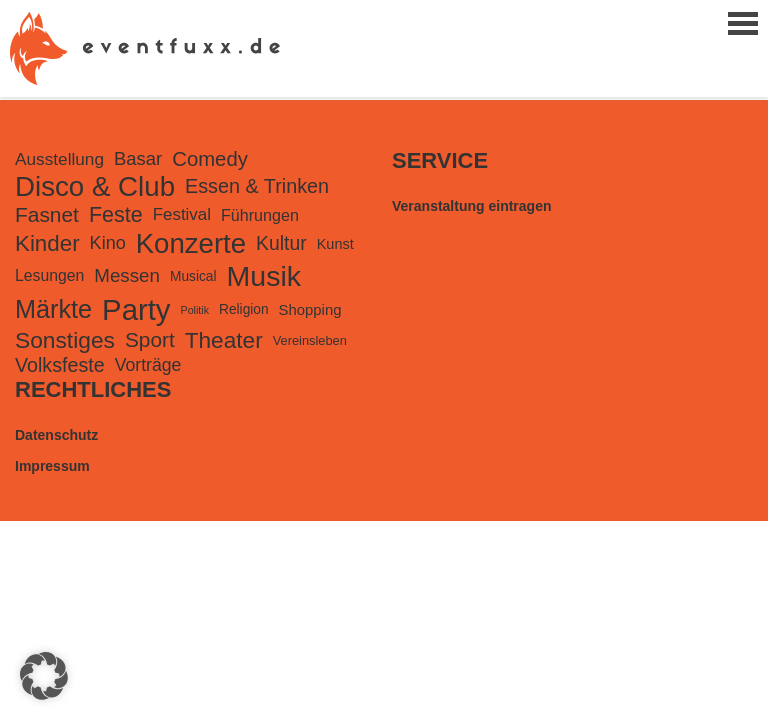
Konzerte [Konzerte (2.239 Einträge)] (191, 243)
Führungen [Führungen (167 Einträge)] (260, 215)
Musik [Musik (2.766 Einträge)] (264, 276)
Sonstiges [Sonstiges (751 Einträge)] (65, 340)
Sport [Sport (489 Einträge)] (150, 339)
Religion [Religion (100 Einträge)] (244, 309)
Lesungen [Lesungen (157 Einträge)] (49, 275)
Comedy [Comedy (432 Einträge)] (210, 159)
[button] (44, 676)
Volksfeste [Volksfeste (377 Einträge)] (60, 365)
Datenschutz (56, 435)
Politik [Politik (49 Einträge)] (195, 310)
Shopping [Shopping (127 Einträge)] (310, 310)
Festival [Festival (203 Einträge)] (182, 214)
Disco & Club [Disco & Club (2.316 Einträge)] (95, 186)
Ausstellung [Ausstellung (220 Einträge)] (59, 159)
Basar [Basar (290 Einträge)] (138, 158)
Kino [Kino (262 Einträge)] (108, 243)
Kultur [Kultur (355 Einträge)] (281, 243)
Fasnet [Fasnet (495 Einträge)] (47, 214)
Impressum (52, 466)
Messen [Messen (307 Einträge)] (127, 275)
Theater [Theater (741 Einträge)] (224, 340)
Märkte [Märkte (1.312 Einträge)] (53, 309)
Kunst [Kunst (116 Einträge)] (335, 244)
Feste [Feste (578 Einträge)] (116, 215)
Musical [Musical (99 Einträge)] (193, 276)
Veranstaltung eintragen (471, 206)
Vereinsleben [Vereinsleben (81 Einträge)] (310, 340)
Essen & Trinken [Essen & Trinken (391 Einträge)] (257, 186)
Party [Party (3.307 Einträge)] (136, 309)
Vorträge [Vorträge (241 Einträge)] (148, 365)
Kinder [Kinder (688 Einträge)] (47, 243)
